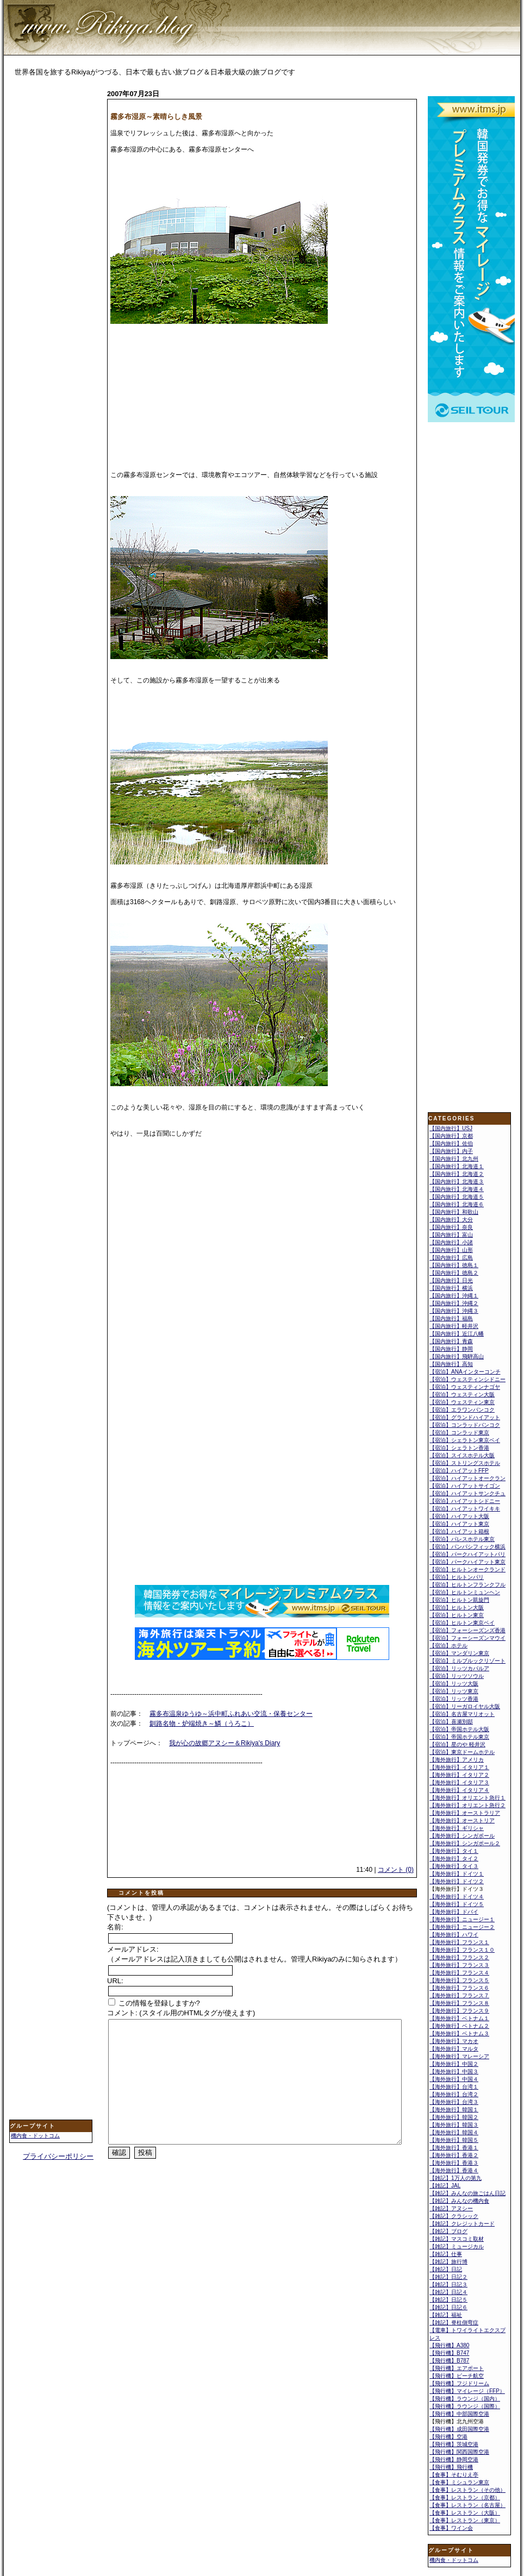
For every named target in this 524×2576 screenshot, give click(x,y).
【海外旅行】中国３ (453, 2071)
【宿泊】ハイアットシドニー (464, 1501)
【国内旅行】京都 (451, 1136)
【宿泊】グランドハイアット (464, 1417)
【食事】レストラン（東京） (464, 2520)
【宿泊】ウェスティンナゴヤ (464, 1387)
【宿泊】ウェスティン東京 (462, 1402)
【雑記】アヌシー (451, 2208)
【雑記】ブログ (448, 2231)
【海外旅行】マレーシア (459, 2056)
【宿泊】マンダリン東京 (459, 1653)
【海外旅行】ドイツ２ (456, 1881)
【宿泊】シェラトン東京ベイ (464, 1440)
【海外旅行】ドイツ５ (456, 1904)
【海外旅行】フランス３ (459, 1965)
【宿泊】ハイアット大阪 (459, 1516)
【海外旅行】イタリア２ (459, 1775)
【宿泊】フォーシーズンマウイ (467, 1638)
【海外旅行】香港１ (453, 2148)
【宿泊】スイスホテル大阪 (462, 1455)
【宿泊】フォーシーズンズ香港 (467, 1630)
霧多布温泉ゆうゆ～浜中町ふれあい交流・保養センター (231, 1714)
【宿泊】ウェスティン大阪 (462, 1394)
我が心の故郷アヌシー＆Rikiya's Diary (224, 1743)
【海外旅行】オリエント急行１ (467, 1798)
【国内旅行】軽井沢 (453, 1326)
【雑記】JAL (444, 2186)
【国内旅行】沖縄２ (453, 1303)
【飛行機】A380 (449, 2345)
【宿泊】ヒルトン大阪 (456, 1607)
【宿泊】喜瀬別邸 (451, 1722)
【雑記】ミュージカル (456, 2246)
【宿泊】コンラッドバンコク (464, 1425)
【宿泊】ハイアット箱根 (459, 1531)
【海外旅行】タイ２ (453, 1859)
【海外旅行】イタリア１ (459, 1767)
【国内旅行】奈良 (451, 1227)
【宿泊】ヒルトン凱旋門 (459, 1600)
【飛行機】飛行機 (451, 2467)
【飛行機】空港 (448, 2437)
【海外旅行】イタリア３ (459, 1782)
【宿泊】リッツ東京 (453, 1691)
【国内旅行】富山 (451, 1235)
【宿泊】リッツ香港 (453, 1699)
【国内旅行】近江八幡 (456, 1334)
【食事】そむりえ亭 (453, 2475)
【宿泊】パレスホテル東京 (462, 1539)
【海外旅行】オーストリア (462, 1820)
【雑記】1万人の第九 (455, 2178)
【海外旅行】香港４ (453, 2170)
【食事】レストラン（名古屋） (467, 2505)
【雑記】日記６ (448, 2307)
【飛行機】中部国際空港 (459, 2414)
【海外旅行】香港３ (453, 2163)
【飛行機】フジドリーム (459, 2383)
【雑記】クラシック (453, 2216)
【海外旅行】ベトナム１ (459, 2018)
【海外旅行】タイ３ (453, 1866)
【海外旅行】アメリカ (456, 1760)
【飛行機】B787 (449, 2361)
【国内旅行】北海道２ (456, 1174)
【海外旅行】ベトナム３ (459, 2033)
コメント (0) (396, 1869)
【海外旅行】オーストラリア (464, 1813)
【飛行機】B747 (449, 2353)
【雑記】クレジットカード (462, 2224)
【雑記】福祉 (445, 2315)
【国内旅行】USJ (450, 1128)
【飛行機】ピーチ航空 (456, 2376)
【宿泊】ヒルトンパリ (456, 1577)
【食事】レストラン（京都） (464, 2497)
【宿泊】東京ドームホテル (462, 1752)
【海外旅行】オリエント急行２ (467, 1805)
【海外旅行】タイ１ (453, 1851)
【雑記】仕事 (445, 2254)
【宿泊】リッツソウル (456, 1676)
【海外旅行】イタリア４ (459, 1790)
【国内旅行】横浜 (451, 1288)
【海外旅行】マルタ (453, 2049)
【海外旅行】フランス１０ (462, 1950)
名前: (115, 1927)
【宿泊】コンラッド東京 (459, 1433)
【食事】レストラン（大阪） (464, 2513)
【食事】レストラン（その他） (467, 2490)
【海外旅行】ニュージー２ (462, 1927)
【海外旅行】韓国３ (453, 2125)
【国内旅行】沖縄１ (453, 1296)
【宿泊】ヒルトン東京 (456, 1615)
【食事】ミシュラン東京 (459, 2482)
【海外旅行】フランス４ (459, 1973)
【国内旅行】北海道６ (456, 1204)
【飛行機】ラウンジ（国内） (464, 2399)
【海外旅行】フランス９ (459, 2011)
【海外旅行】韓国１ (453, 2110)
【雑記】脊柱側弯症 (453, 2323)
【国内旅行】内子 (451, 1151)
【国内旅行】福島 (451, 1318)
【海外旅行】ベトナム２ (459, 2026)
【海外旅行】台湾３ (453, 2102)
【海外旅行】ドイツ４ (456, 1897)
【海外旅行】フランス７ (459, 1995)
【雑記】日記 (445, 2269)
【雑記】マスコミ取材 (456, 2239)
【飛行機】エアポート (456, 2368)
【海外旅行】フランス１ (459, 1942)
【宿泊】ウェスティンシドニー (467, 1379)
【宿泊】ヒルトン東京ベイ (462, 1623)
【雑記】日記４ (448, 2292)
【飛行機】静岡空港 (453, 2459)
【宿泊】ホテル (448, 1646)
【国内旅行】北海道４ (456, 1189)
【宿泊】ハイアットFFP (459, 1471)
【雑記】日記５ (448, 2300)
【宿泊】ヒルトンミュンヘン (464, 1592)
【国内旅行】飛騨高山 (456, 1356)
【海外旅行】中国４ (453, 2079)
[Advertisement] (52, 259)
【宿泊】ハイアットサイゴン (464, 1486)
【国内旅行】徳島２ (453, 1273)
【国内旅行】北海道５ (456, 1197)
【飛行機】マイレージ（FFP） (467, 2391)
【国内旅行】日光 (451, 1280)
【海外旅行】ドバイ (453, 1912)
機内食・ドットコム (35, 2136)
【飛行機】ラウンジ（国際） (464, 2406)
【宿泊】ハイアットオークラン (467, 1478)
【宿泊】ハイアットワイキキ (464, 1509)
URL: (115, 1981)
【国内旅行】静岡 (451, 1349)
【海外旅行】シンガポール (462, 1836)
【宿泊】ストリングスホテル (464, 1463)
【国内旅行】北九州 (453, 1159)
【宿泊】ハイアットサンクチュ (467, 1493)
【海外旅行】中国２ (453, 2064)
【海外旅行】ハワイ (453, 1935)
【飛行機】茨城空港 (453, 2444)
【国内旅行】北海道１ (456, 1166)
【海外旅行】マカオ (453, 2041)
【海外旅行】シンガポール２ (464, 1843)
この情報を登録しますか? (154, 2003)
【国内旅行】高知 (451, 1364)
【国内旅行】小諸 (451, 1242)
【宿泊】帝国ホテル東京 (459, 1737)
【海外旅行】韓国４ (453, 2132)
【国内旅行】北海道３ (456, 1181)
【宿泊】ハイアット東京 (459, 1524)
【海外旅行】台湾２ (453, 2094)
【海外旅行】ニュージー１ (462, 1919)
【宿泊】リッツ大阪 (453, 1684)
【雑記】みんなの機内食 (459, 2201)
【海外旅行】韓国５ (453, 2140)
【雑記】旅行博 (448, 2262)
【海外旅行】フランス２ (459, 1957)
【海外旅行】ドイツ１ (456, 1874)
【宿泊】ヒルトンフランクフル (467, 1585)
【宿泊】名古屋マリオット (462, 1714)
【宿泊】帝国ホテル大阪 (459, 1729)
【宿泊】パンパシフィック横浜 (467, 1547)
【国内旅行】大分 (451, 1220)
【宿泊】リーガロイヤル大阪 (464, 1706)
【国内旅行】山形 (451, 1250)
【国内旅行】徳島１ (453, 1265)
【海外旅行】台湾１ (453, 2087)
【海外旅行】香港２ (453, 2155)
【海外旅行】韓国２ (453, 2117)
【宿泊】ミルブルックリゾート (467, 1661)
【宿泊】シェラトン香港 (459, 1448)
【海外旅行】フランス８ (459, 2003)
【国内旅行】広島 (451, 1258)
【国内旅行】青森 (451, 1341)
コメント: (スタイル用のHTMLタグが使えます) (181, 2013)
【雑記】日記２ (448, 2277)
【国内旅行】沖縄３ (453, 1311)
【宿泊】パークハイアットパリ (467, 1554)
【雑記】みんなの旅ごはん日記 (467, 2193)
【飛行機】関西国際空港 (459, 2452)
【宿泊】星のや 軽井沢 (457, 1744)
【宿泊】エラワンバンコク (462, 1410)
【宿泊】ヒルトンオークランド (467, 1569)
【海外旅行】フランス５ (459, 1980)
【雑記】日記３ (448, 2284)
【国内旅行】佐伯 (451, 1143)
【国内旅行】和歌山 (453, 1212)
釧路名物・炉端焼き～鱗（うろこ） (201, 1723)
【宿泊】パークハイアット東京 (467, 1562)
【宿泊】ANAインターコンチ (465, 1372)
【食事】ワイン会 (451, 2528)
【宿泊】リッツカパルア (459, 1668)
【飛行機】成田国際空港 (459, 2429)
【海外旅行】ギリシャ (456, 1828)
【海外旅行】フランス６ (459, 1988)
